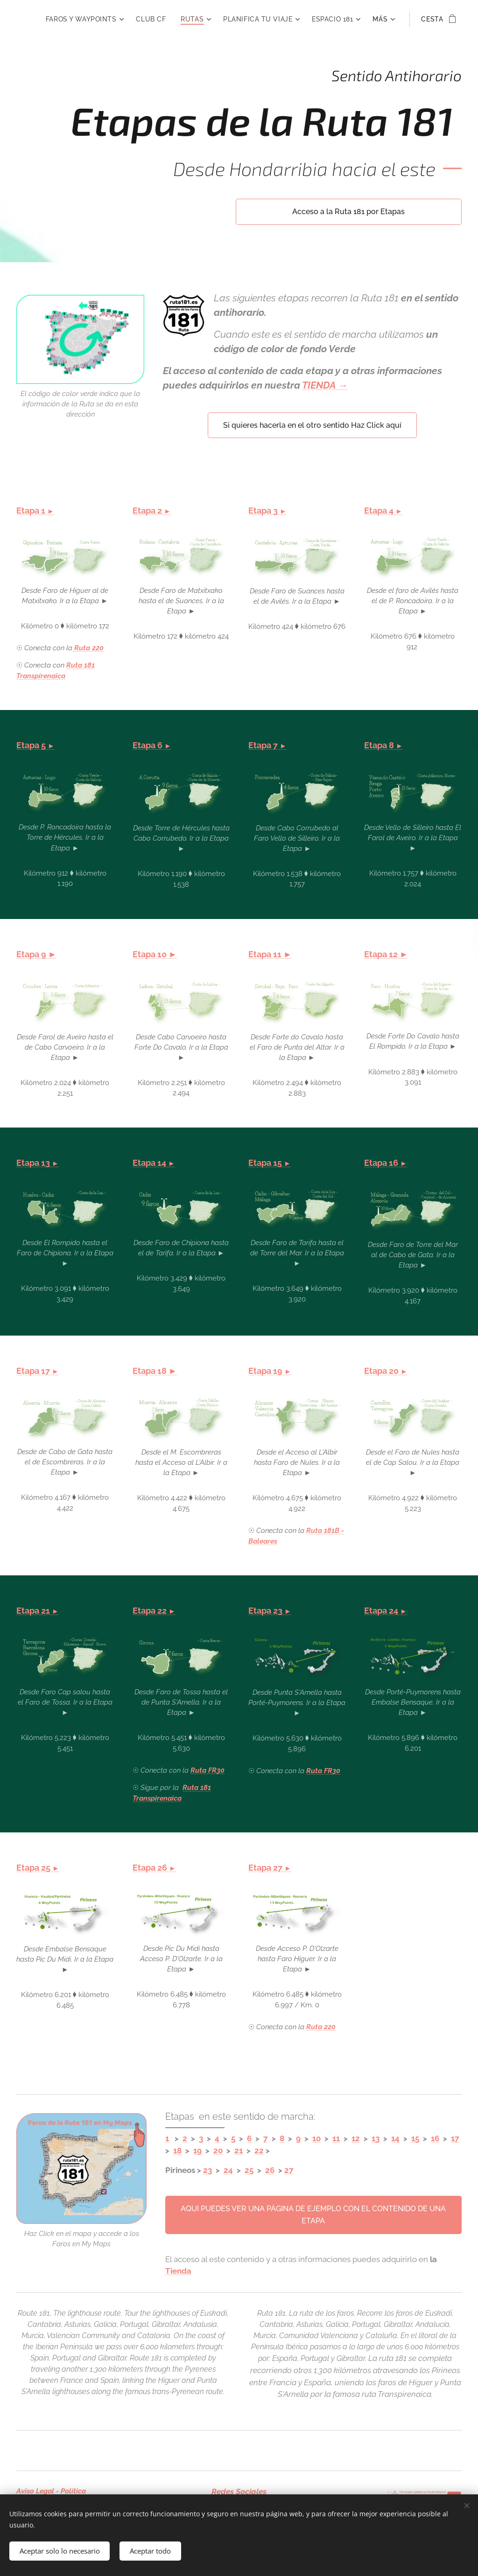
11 (336, 2138)
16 (435, 2138)
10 (316, 2138)
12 (355, 2138)
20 (218, 2150)
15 (415, 2138)
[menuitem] (141, 19)
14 (395, 2138)
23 (207, 2170)
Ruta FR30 (207, 1770)
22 (259, 2150)
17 (455, 2138)
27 (289, 2170)
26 (269, 2170)
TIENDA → (325, 384)
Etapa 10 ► (155, 954)
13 (376, 2138)
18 (177, 2150)
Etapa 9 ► (36, 954)
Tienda (178, 2271)
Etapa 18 (151, 1371)
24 (228, 2170)
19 (197, 2150)
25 (249, 2170)
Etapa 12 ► (386, 954)
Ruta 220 (321, 2027)
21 (238, 2150)
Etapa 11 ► (270, 954)
